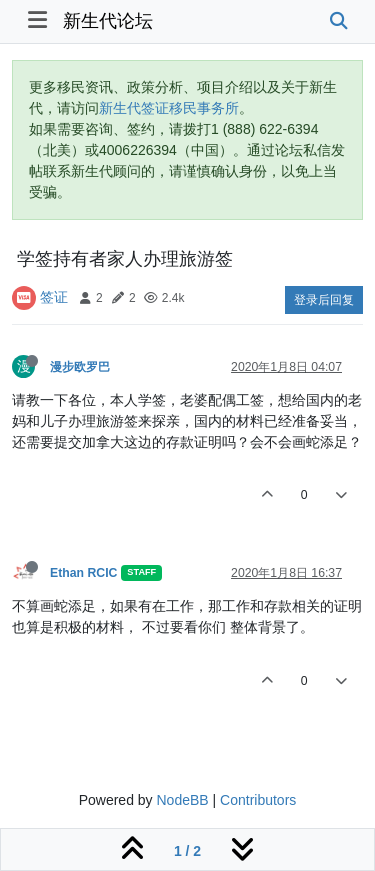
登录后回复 (324, 300)
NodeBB (182, 800)
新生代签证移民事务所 (169, 108)
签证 (54, 297)
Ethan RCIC (83, 573)
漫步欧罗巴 (80, 367)
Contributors (258, 800)
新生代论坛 (108, 21)
